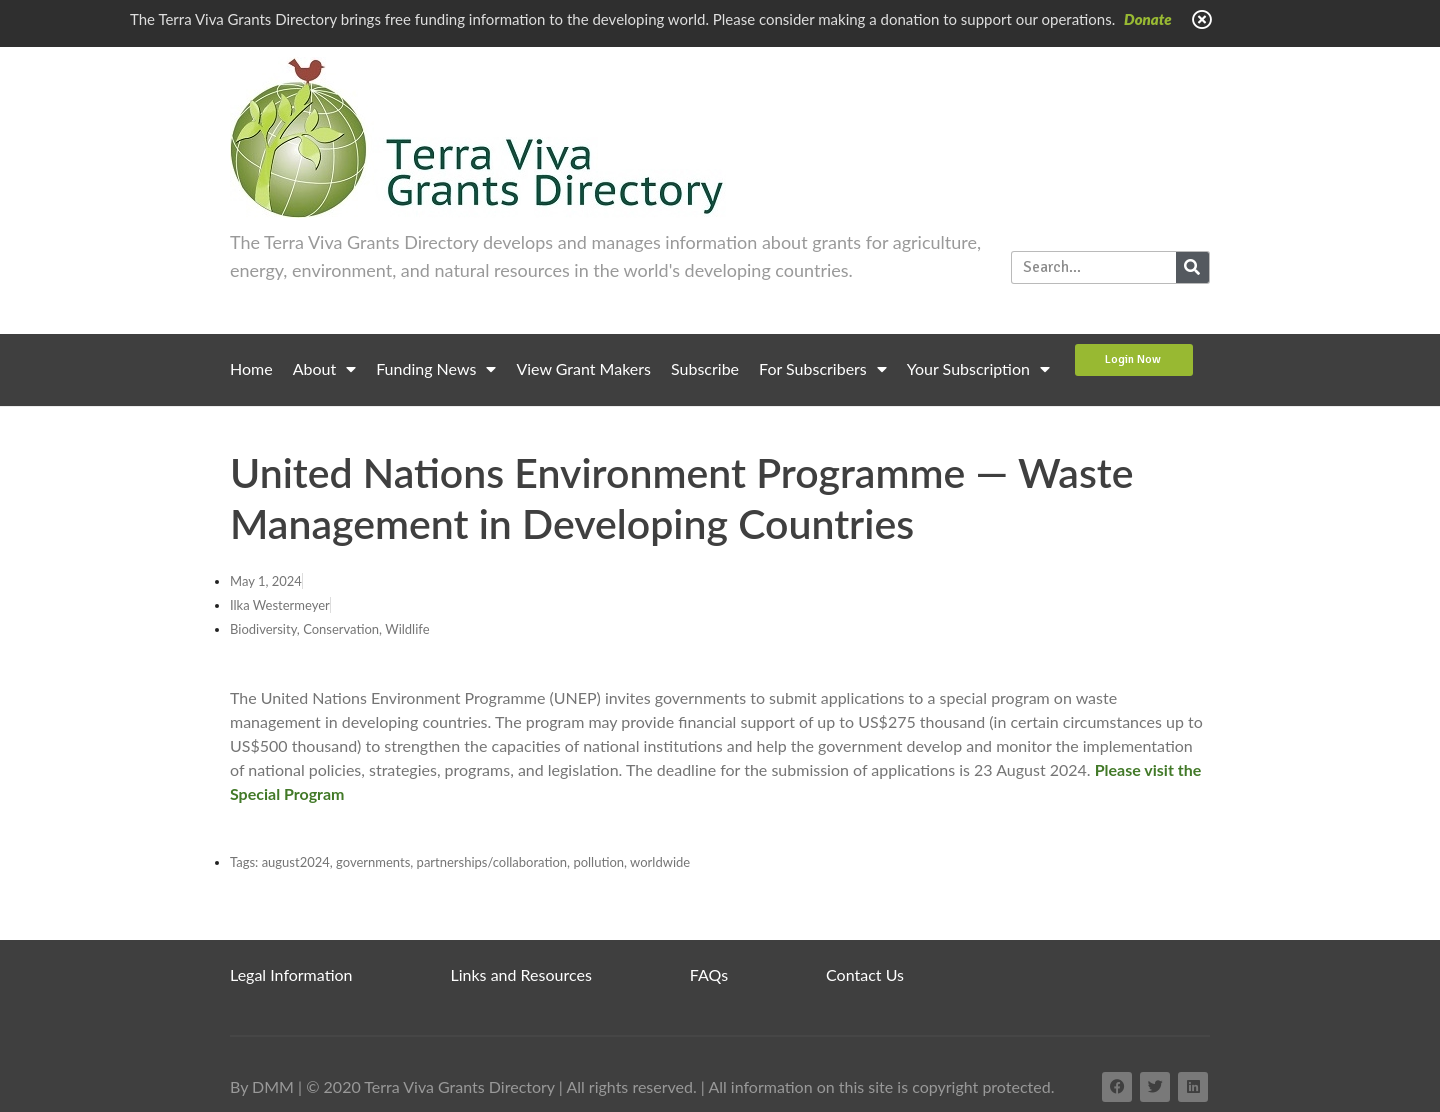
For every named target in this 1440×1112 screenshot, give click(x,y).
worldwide (660, 862)
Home (251, 368)
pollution (598, 862)
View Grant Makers (583, 368)
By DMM (262, 1086)
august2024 (296, 862)
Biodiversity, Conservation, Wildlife (330, 629)
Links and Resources (521, 974)
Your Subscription (978, 369)
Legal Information (291, 974)
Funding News (436, 369)
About (325, 369)
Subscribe (705, 368)
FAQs (709, 974)
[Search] (1192, 267)
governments (373, 862)
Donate (1148, 19)
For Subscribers (823, 369)
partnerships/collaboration (492, 862)
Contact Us (865, 974)
